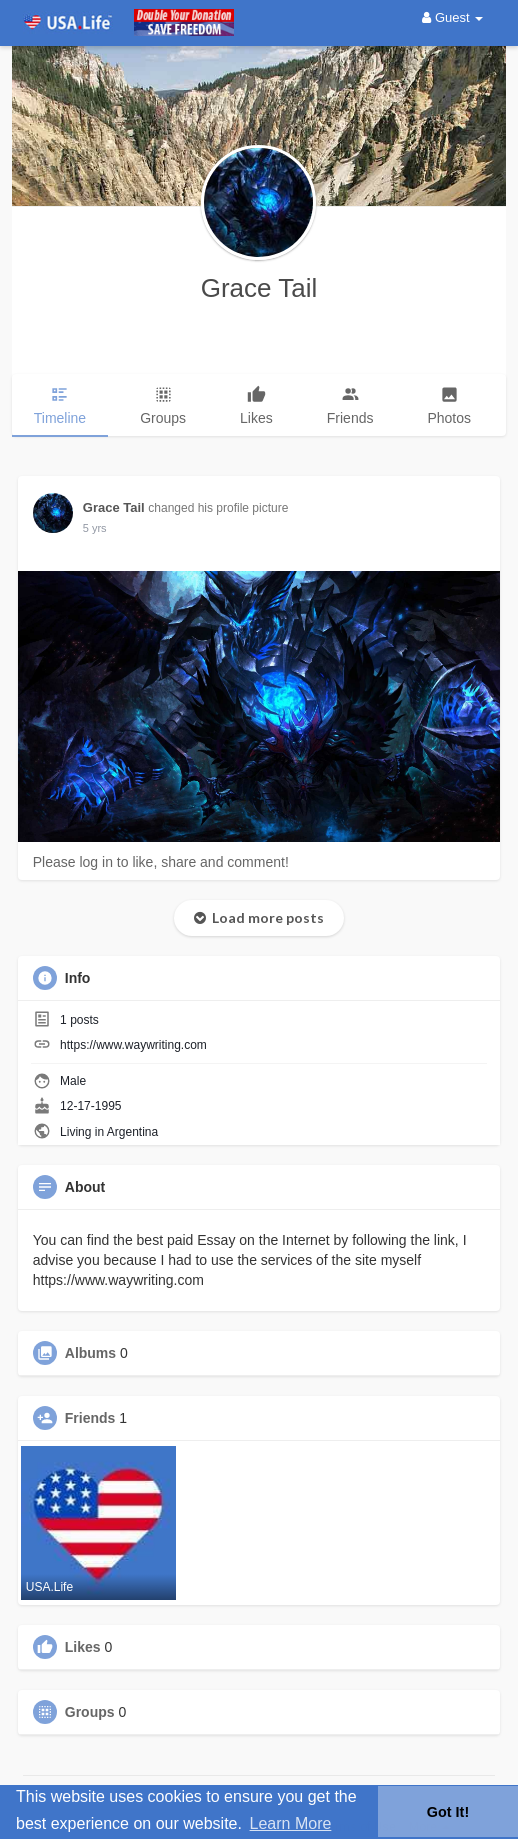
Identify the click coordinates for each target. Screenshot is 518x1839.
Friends (90, 1418)
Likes (83, 1647)
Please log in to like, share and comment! (161, 862)
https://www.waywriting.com (133, 1045)
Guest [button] (452, 17)
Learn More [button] (291, 1823)
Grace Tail (259, 288)
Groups (90, 1712)
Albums (90, 1353)
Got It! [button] (448, 1812)
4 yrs (95, 528)
